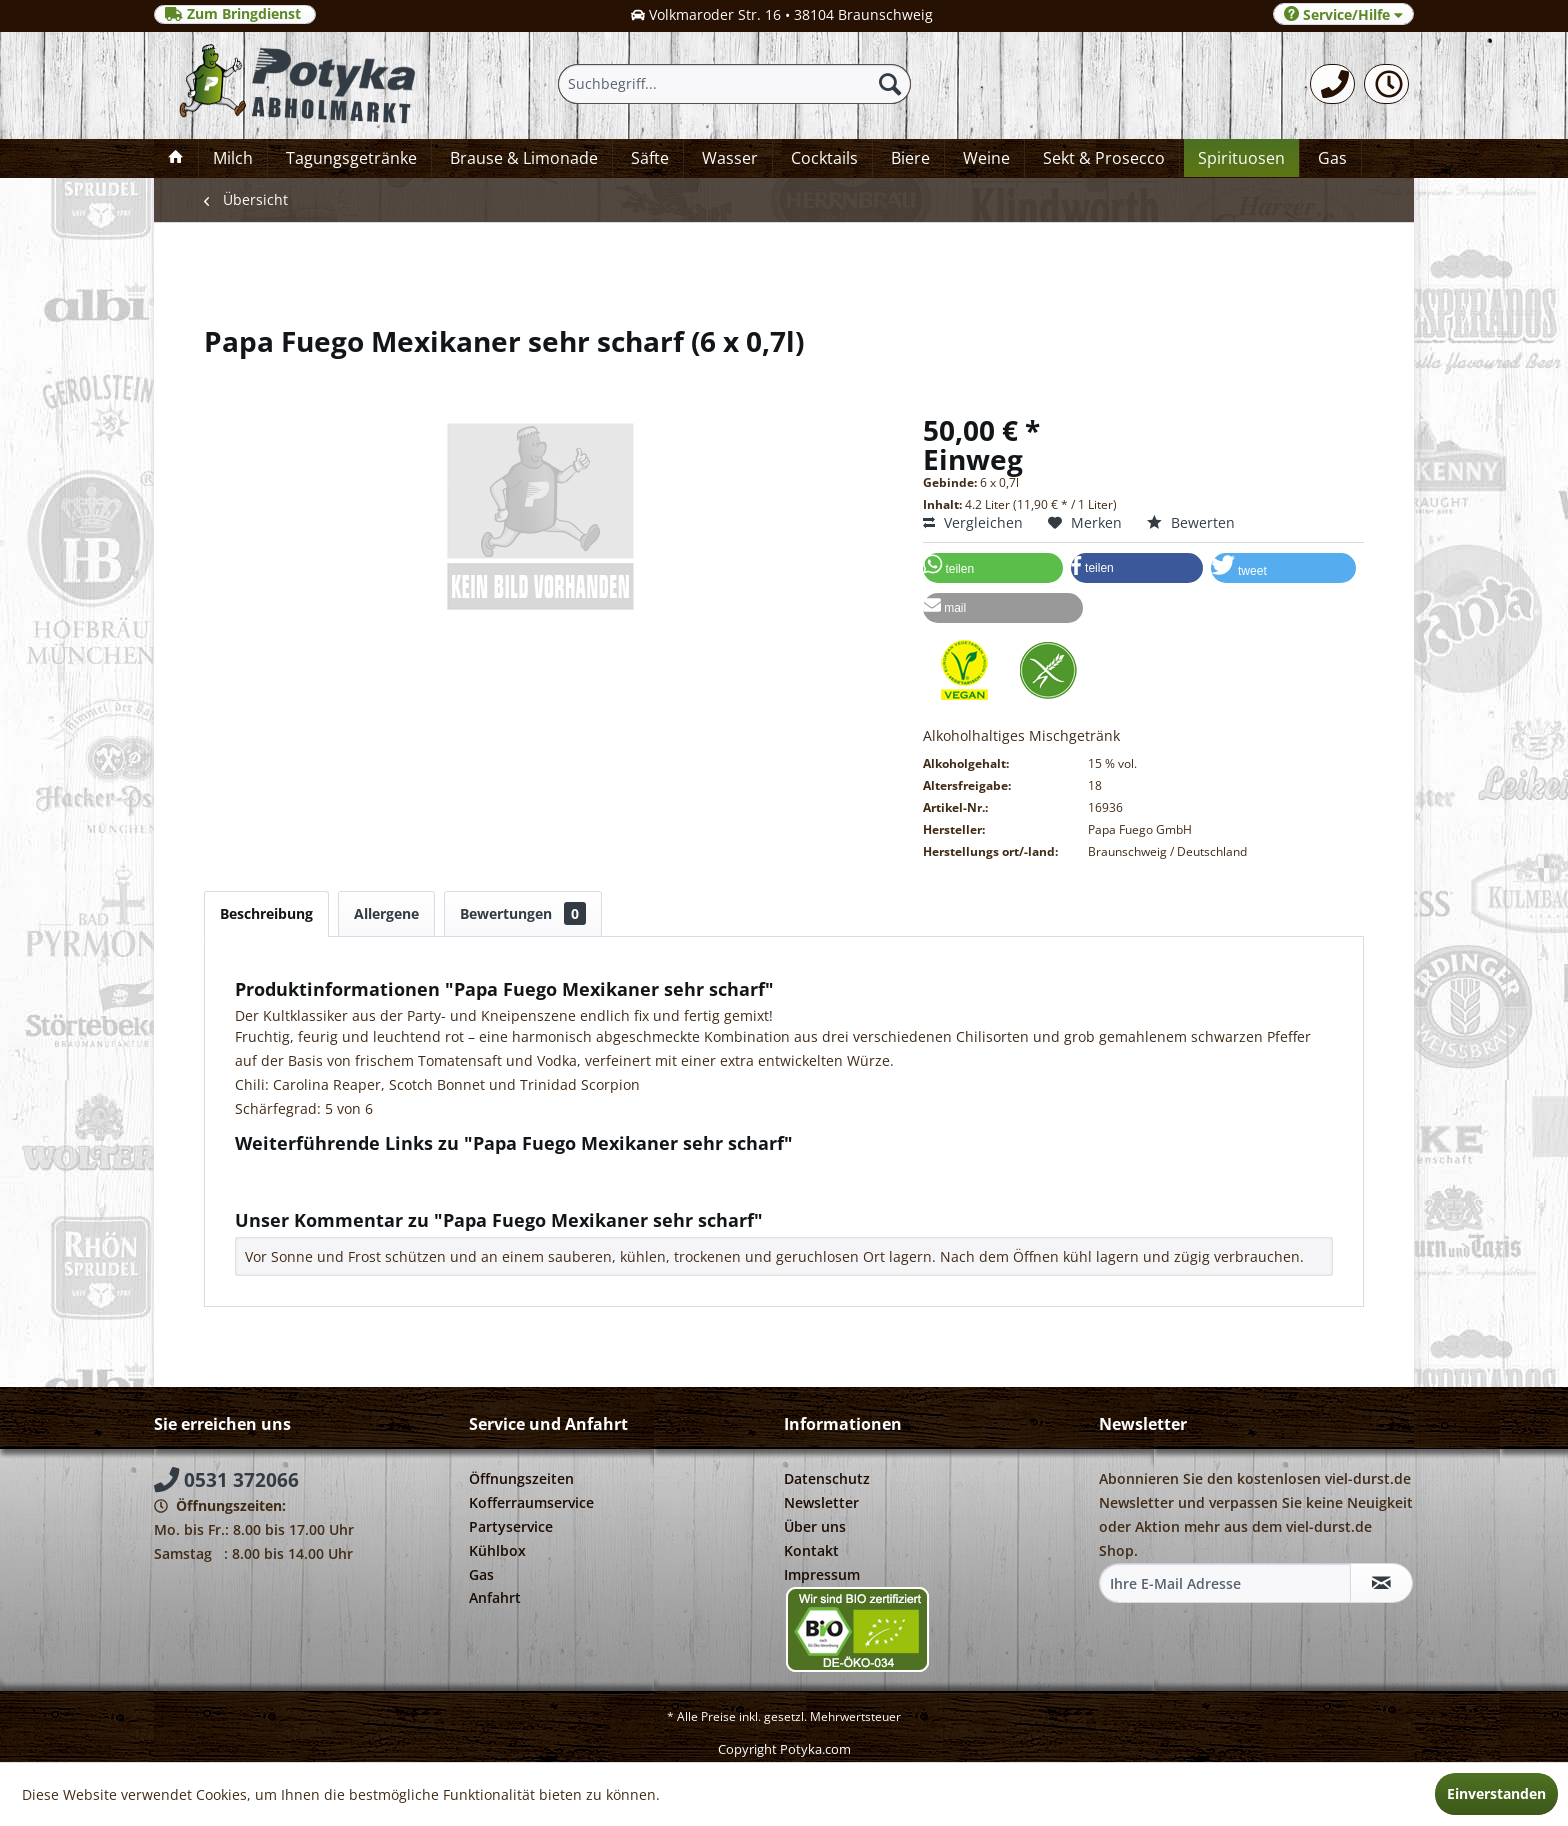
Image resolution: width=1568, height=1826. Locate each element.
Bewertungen (523, 913)
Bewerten (1191, 522)
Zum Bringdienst (235, 14)
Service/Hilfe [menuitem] (1343, 14)
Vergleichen (973, 522)
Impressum (822, 1574)
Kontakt (811, 1550)
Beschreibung (266, 913)
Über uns (815, 1526)
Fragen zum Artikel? (310, 1169)
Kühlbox (497, 1550)
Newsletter (821, 1502)
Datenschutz (827, 1478)
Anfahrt (495, 1597)
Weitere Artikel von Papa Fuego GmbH (371, 1188)
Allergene (386, 913)
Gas (481, 1574)
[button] (993, 568)
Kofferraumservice (531, 1502)
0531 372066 (226, 1480)
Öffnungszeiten (521, 1478)
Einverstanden (1496, 1793)
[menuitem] (1332, 84)
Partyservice (511, 1526)
